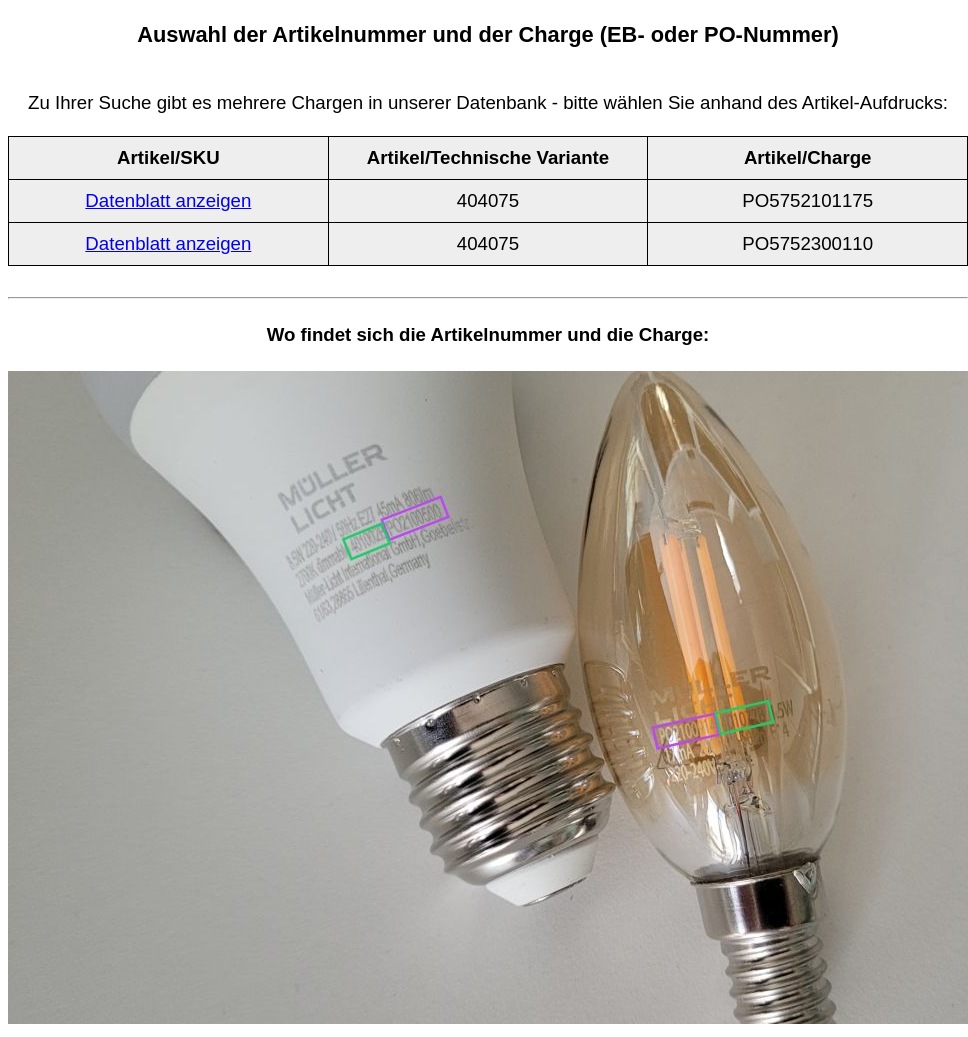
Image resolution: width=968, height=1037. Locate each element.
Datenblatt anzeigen (168, 200)
